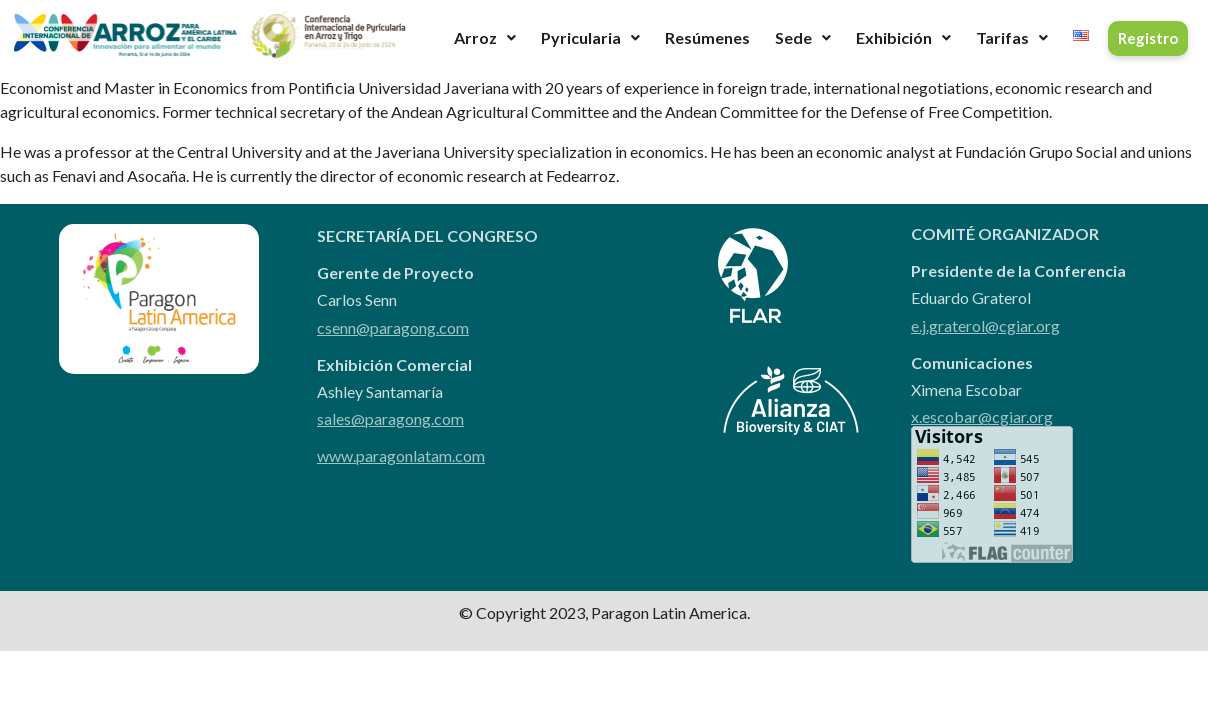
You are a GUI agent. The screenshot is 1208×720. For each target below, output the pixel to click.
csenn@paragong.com (393, 327)
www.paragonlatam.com (401, 455)
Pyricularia (590, 37)
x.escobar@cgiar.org (982, 416)
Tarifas (1012, 37)
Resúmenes (707, 37)
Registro (1148, 38)
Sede (803, 37)
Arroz (485, 37)
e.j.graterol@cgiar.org (985, 325)
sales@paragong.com (390, 418)
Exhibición (903, 37)
